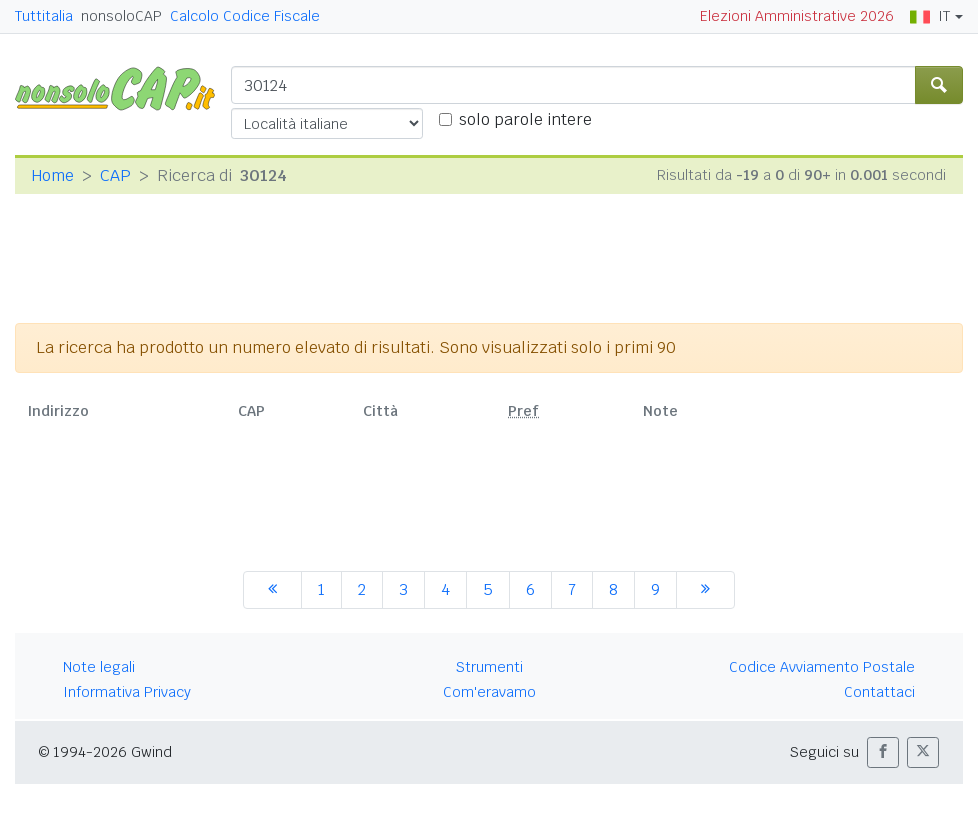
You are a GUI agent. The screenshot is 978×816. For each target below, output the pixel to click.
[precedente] (272, 590)
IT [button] (930, 16)
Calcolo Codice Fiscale (245, 16)
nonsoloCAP (121, 16)
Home (52, 175)
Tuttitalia (44, 16)
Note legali (99, 667)
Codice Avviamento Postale (822, 667)
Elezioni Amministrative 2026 (797, 16)
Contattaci (879, 692)
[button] (883, 752)
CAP (115, 175)
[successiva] (705, 590)
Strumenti (489, 667)
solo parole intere (525, 119)
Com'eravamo (489, 692)
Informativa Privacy (127, 692)
